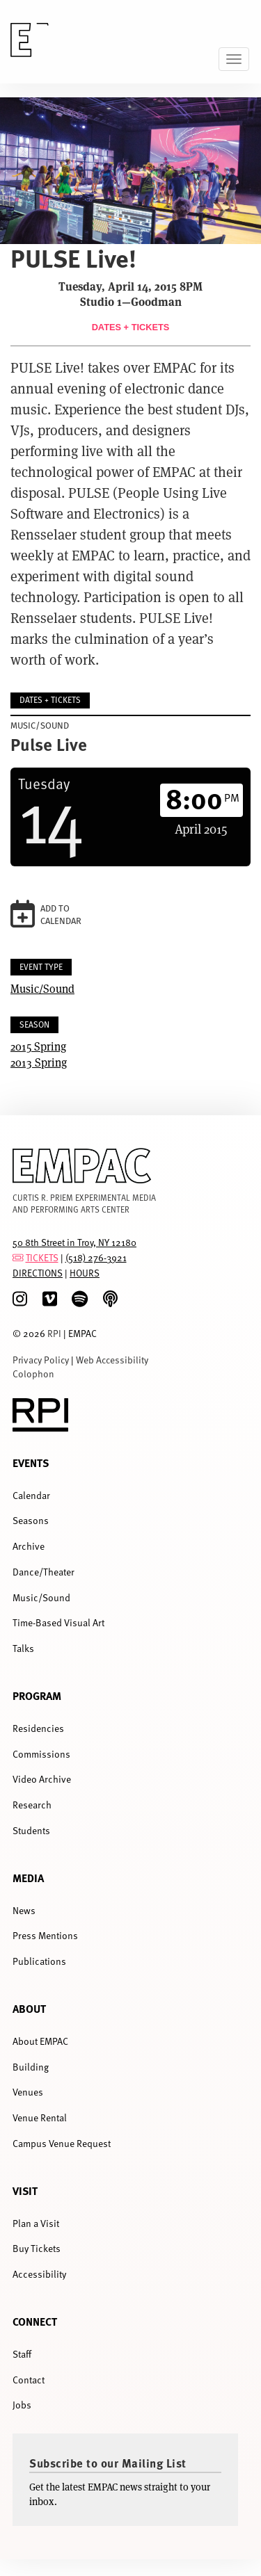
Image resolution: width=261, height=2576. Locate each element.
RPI (54, 1333)
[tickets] (18, 1257)
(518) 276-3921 (96, 1257)
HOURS (85, 1272)
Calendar (31, 1495)
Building (31, 2066)
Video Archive (42, 1778)
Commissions (41, 1753)
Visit (25, 2190)
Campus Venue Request (62, 2143)
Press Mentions (45, 1935)
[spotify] (80, 1299)
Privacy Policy (41, 1359)
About (29, 2008)
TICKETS (42, 1257)
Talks (23, 1648)
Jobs (22, 2404)
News (24, 1910)
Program (37, 1695)
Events (31, 1463)
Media (28, 1878)
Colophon (33, 1373)
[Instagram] (20, 1299)
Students (31, 1830)
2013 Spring (38, 1062)
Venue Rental (40, 2117)
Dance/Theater (43, 1571)
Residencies (38, 1728)
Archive (29, 1546)
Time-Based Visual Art (58, 1622)
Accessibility (39, 2274)
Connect (35, 2321)
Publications (39, 1961)
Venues (28, 2091)
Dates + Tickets (131, 327)
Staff (22, 2353)
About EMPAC (40, 2041)
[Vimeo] (49, 1299)
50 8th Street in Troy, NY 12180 (74, 1242)
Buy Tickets (37, 2248)
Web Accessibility (112, 1359)
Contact (29, 2379)
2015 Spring (38, 1046)
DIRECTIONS (38, 1272)
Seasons (31, 1520)
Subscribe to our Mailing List (108, 2462)
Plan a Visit (36, 2223)
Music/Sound (42, 988)
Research (32, 1804)
